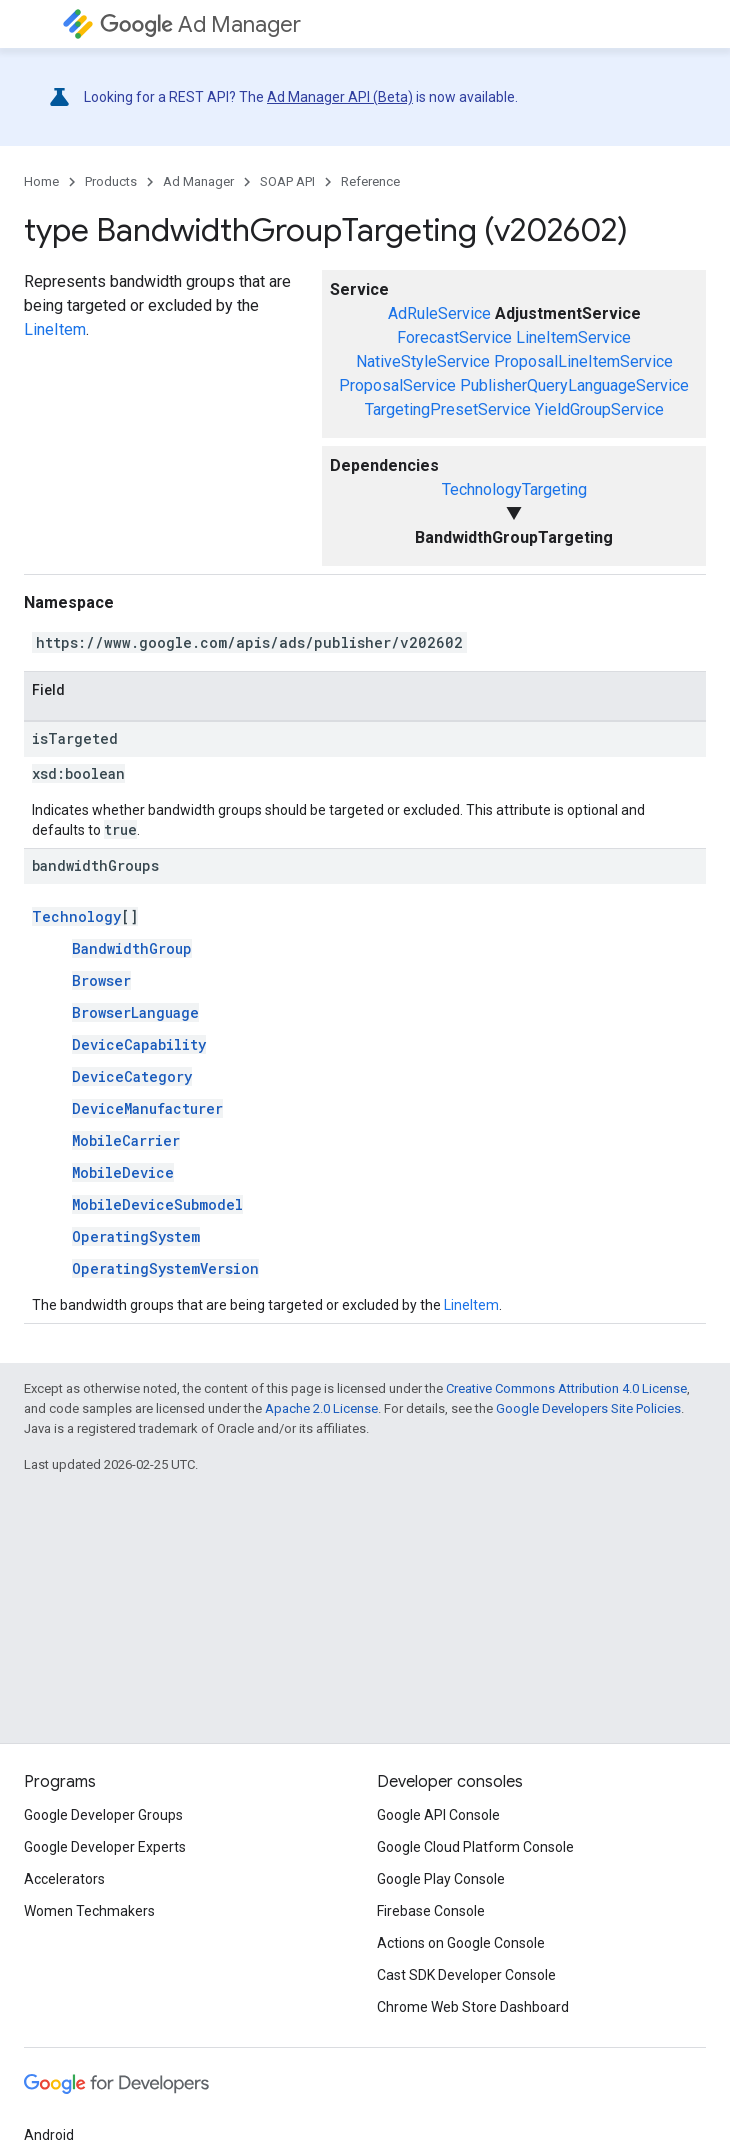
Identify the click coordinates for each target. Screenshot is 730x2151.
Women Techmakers (89, 1911)
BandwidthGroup (132, 948)
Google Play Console (441, 1879)
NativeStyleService (423, 361)
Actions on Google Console (461, 1943)
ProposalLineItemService (583, 361)
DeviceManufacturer (147, 1108)
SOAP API (287, 181)
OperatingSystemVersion (165, 1268)
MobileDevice (123, 1172)
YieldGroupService (599, 409)
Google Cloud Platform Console (475, 1847)
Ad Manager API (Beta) (340, 97)
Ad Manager (200, 24)
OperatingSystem (136, 1236)
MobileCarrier (126, 1140)
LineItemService (573, 337)
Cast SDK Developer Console (466, 1975)
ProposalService (397, 385)
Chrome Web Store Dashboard (473, 2007)
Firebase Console (431, 1911)
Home (41, 181)
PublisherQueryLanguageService (574, 385)
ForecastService (454, 337)
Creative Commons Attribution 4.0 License (566, 1388)
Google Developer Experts (105, 1847)
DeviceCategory (132, 1076)
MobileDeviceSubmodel (157, 1204)
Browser (101, 980)
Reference (370, 181)
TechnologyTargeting (514, 489)
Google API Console (438, 1815)
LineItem (55, 329)
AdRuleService (439, 313)
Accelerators (64, 1879)
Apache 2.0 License (321, 1408)
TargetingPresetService (448, 409)
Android (49, 2135)
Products (111, 181)
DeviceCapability (139, 1044)
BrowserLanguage (135, 1012)
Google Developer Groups (103, 1815)
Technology (76, 916)
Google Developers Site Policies (588, 1408)
